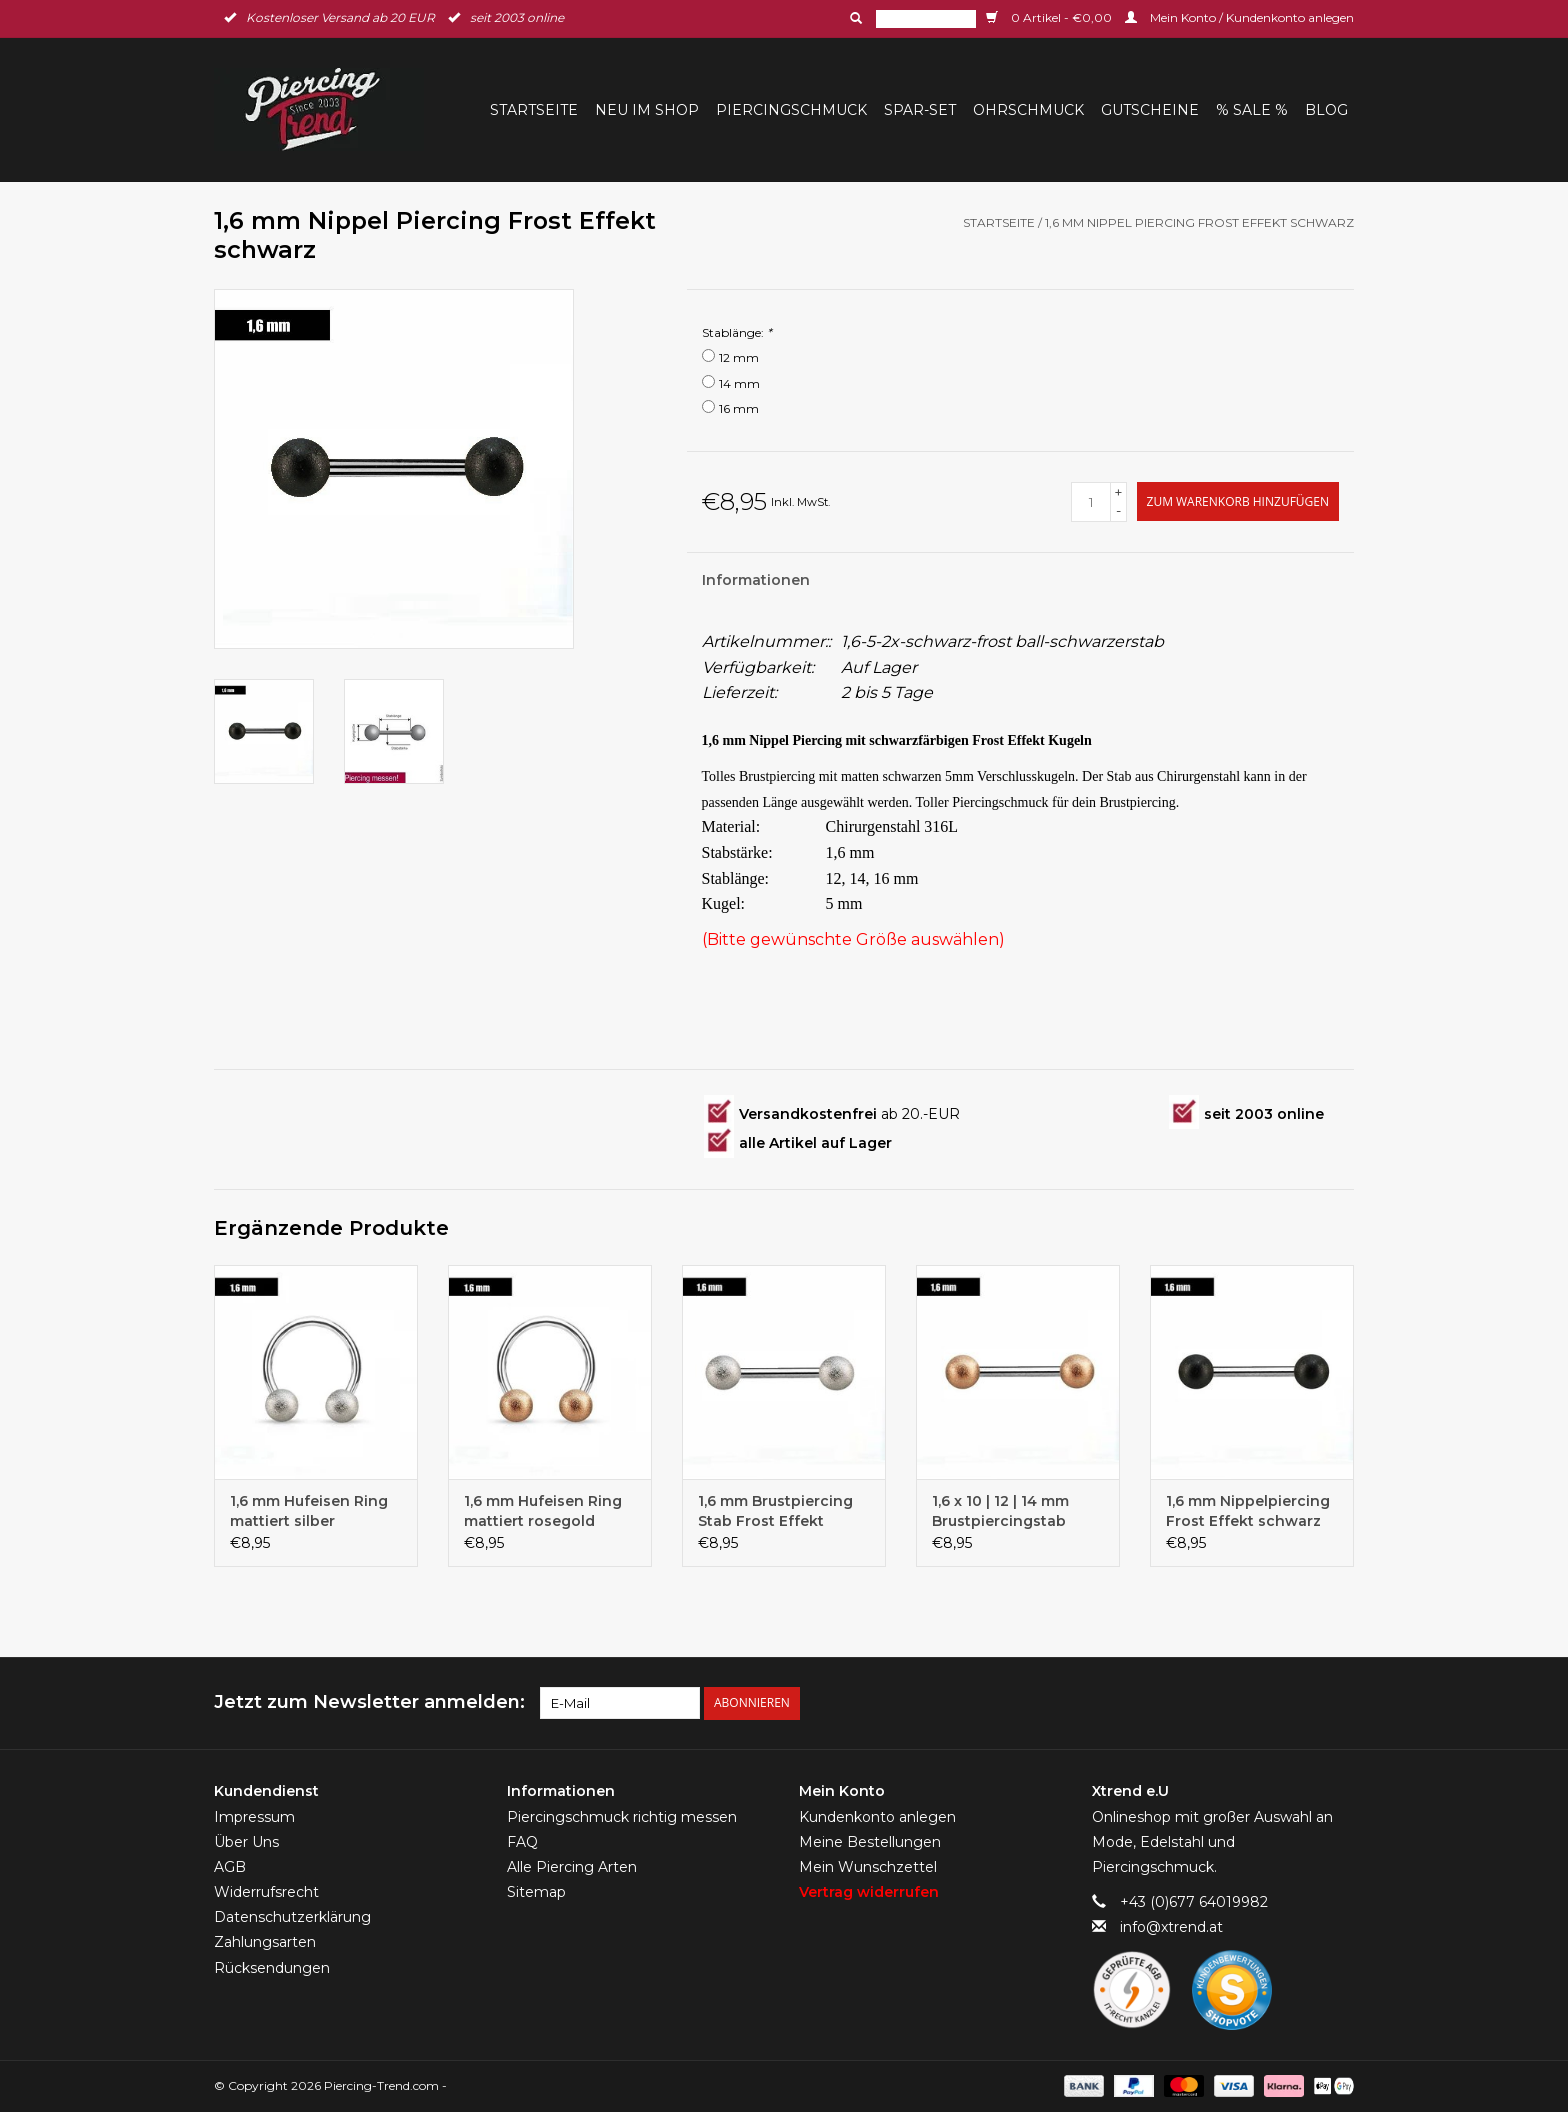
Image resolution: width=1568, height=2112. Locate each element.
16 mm (739, 408)
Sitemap (536, 1892)
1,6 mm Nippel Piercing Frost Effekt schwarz (1199, 222)
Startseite (534, 110)
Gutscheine (1150, 110)
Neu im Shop (647, 110)
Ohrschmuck (1028, 110)
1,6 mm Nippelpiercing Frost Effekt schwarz (1248, 1511)
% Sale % (1252, 110)
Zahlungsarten (265, 1942)
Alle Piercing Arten (572, 1866)
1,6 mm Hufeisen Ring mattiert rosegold (543, 1511)
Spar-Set (920, 110)
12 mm (739, 357)
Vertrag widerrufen (869, 1892)
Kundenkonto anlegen (877, 1816)
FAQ (522, 1841)
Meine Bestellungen (870, 1841)
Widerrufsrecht (266, 1892)
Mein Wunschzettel (868, 1866)
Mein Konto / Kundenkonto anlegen (1239, 17)
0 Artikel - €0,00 (1050, 17)
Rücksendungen (272, 1967)
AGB (230, 1866)
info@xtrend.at (1171, 1927)
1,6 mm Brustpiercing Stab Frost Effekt (775, 1511)
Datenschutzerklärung (292, 1917)
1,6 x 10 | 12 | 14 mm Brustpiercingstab (1000, 1511)
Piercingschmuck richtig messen (622, 1816)
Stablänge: (737, 332)
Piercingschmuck (791, 110)
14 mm (739, 383)
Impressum (254, 1816)
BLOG (1326, 110)
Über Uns (246, 1841)
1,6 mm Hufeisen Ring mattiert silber (309, 1511)
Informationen (756, 580)
